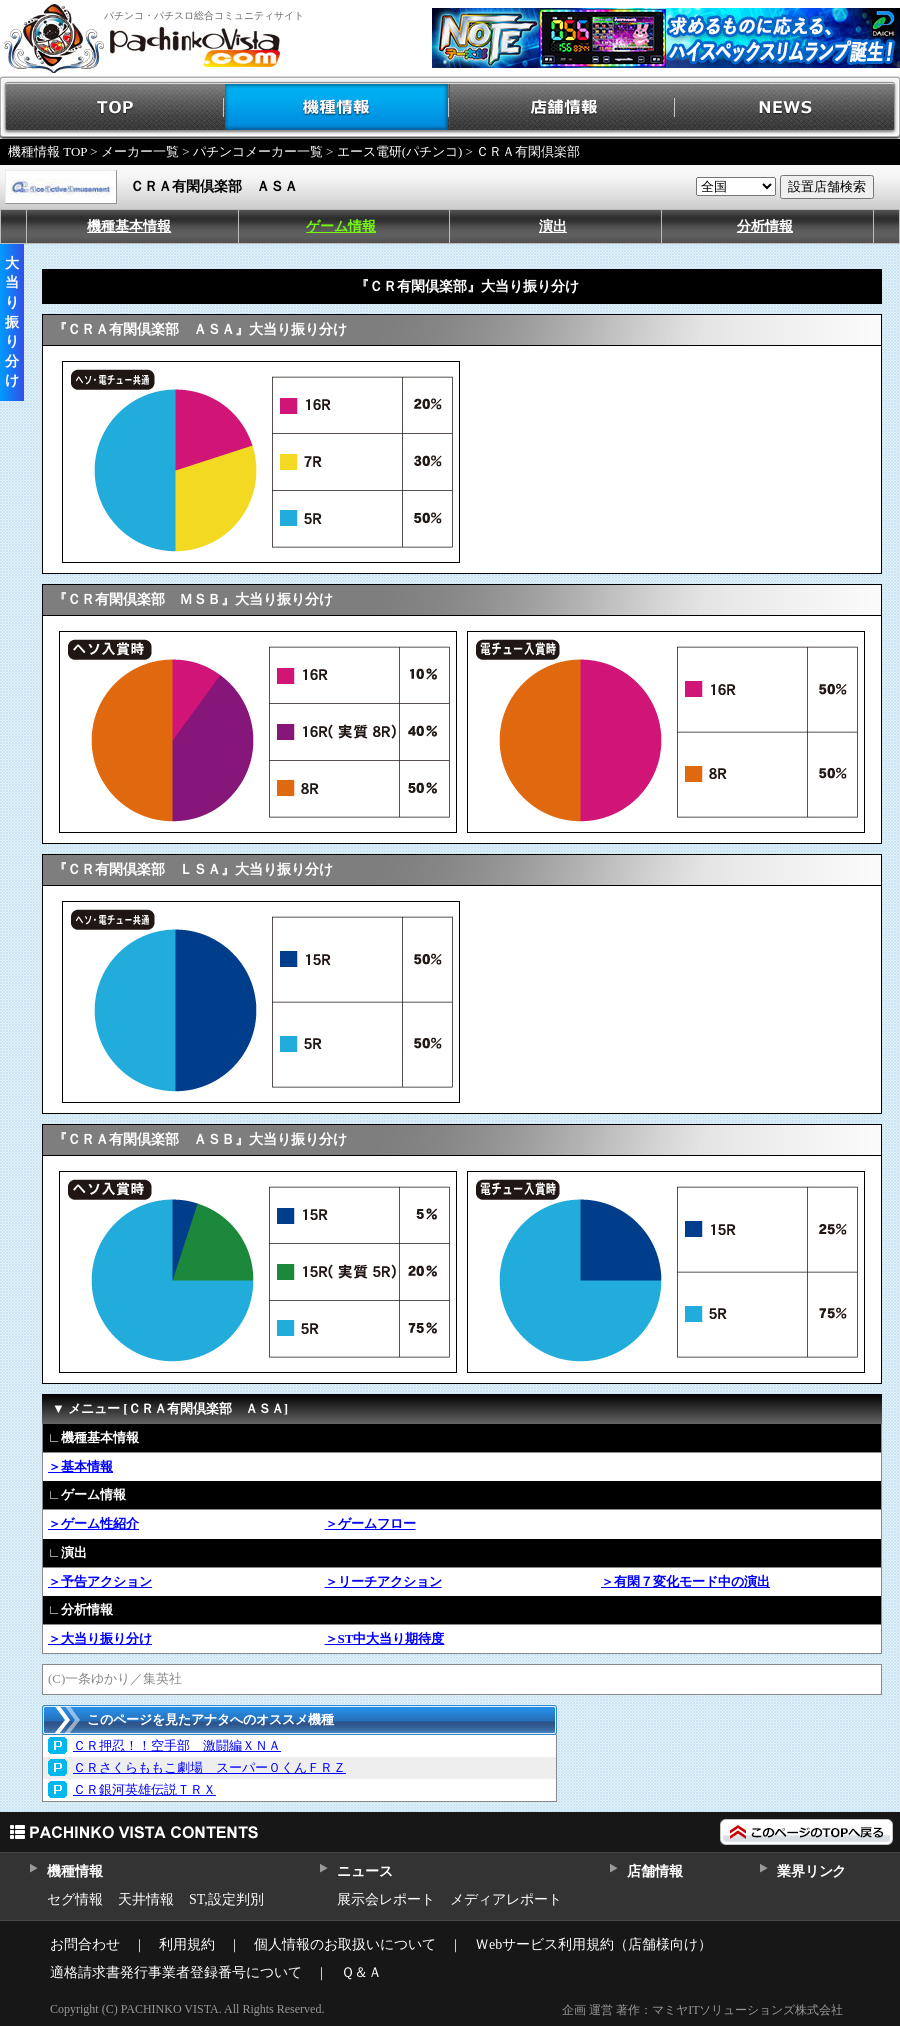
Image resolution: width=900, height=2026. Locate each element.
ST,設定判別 (226, 1899)
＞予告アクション (100, 1581)
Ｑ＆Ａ (361, 1972)
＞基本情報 (80, 1466)
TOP (112, 107)
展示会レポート (386, 1899)
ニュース (364, 1871)
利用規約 (187, 1944)
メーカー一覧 (140, 151)
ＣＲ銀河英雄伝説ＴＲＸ (144, 1789)
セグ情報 (75, 1899)
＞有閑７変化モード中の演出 (685, 1581)
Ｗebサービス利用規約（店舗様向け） (593, 1944)
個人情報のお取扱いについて (345, 1944)
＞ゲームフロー (370, 1523)
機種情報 (337, 107)
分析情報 (765, 226)
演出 (553, 226)
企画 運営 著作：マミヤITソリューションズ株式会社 (702, 2010)
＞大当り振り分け (100, 1638)
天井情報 (146, 1899)
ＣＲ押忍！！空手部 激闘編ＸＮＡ (177, 1745)
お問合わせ (85, 1944)
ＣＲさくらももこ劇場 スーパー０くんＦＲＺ (209, 1767)
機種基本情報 (129, 226)
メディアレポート (506, 1899)
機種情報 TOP (47, 151)
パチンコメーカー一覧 (258, 151)
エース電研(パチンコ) (400, 151)
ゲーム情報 (341, 226)
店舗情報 (562, 107)
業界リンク (811, 1871)
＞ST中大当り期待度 (385, 1638)
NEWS (787, 107)
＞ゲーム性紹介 (93, 1523)
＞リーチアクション (383, 1581)
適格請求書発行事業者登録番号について (176, 1972)
